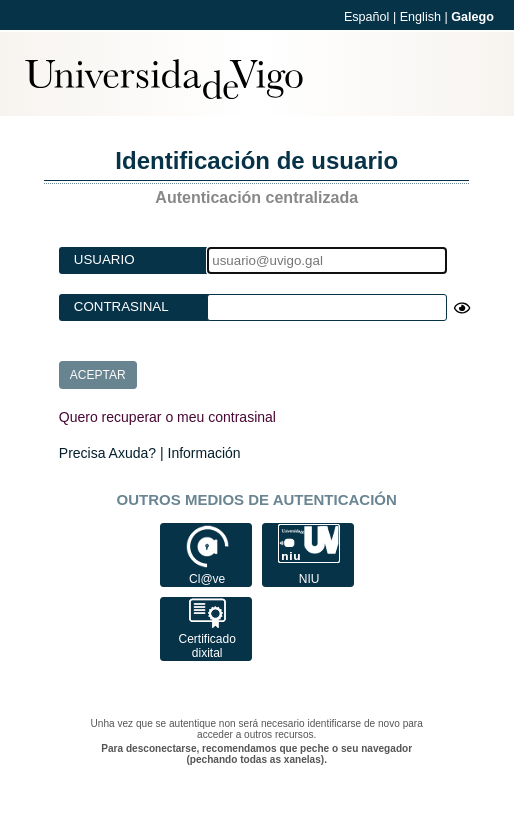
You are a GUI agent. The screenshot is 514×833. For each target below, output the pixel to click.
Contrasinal (121, 306)
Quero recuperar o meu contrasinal (167, 417)
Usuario (104, 259)
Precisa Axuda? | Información (150, 453)
